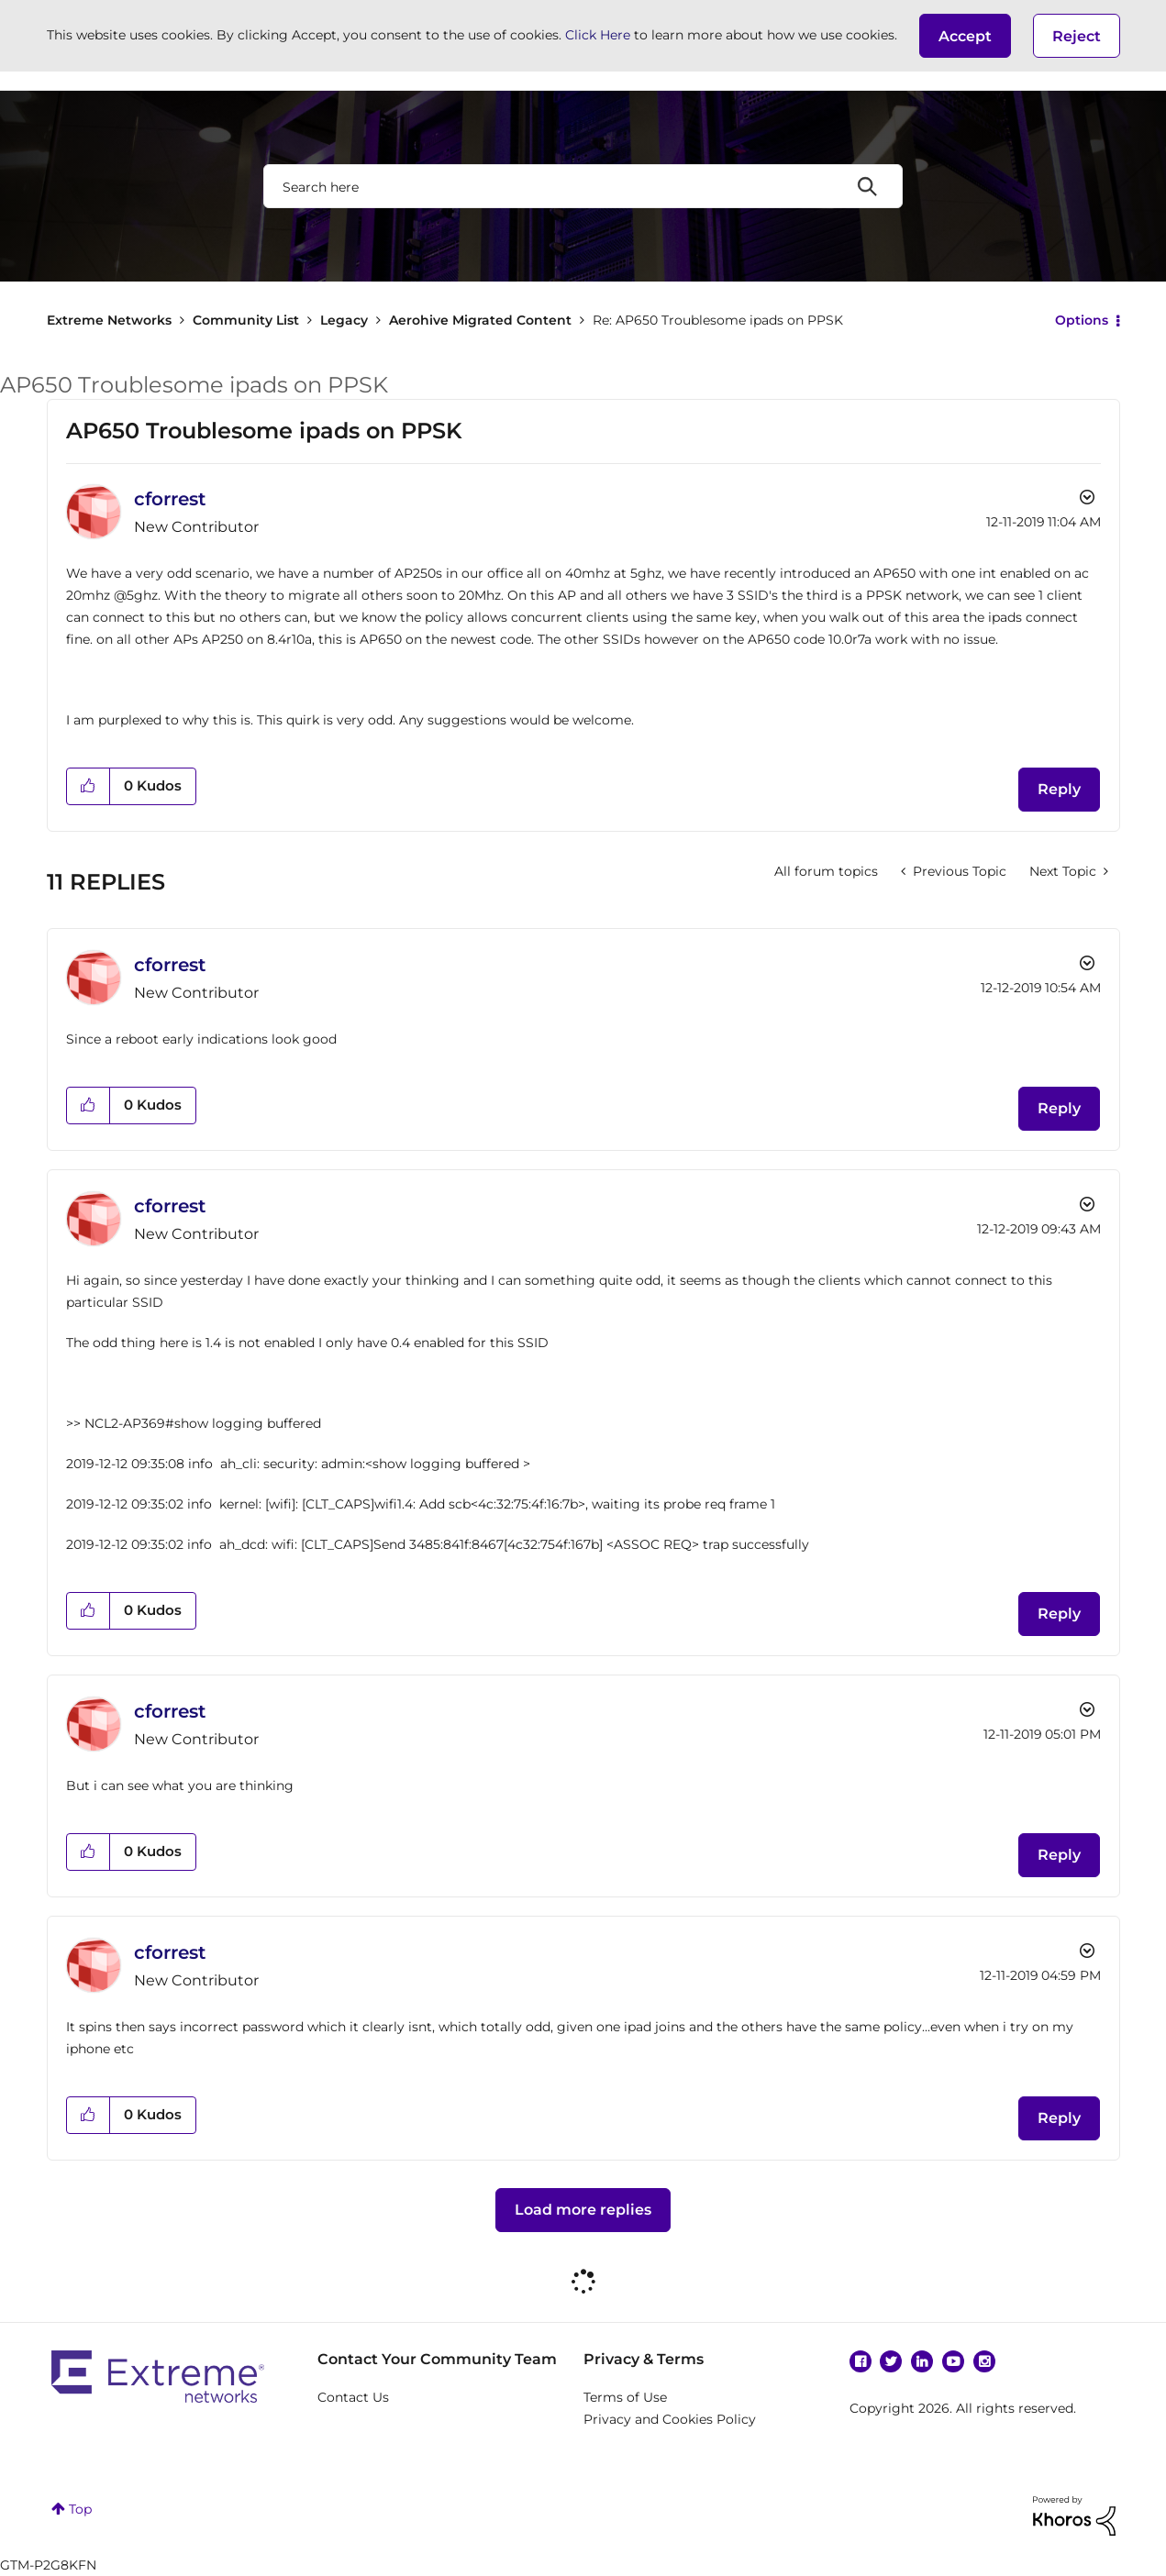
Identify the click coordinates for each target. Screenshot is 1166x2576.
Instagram (984, 2361)
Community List (246, 320)
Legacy (344, 320)
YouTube (953, 2361)
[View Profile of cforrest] (169, 499)
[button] (965, 36)
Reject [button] (1076, 36)
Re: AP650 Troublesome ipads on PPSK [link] (718, 320)
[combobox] (583, 186)
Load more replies (583, 2209)
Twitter (891, 2361)
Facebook (861, 2361)
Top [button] (80, 2509)
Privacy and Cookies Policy (669, 2419)
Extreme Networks (109, 320)
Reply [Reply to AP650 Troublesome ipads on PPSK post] (1059, 789)
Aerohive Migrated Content (480, 320)
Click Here (597, 35)
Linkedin (922, 2361)
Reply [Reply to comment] (1059, 1108)
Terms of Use (625, 2397)
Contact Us (353, 2397)
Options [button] (1081, 320)
